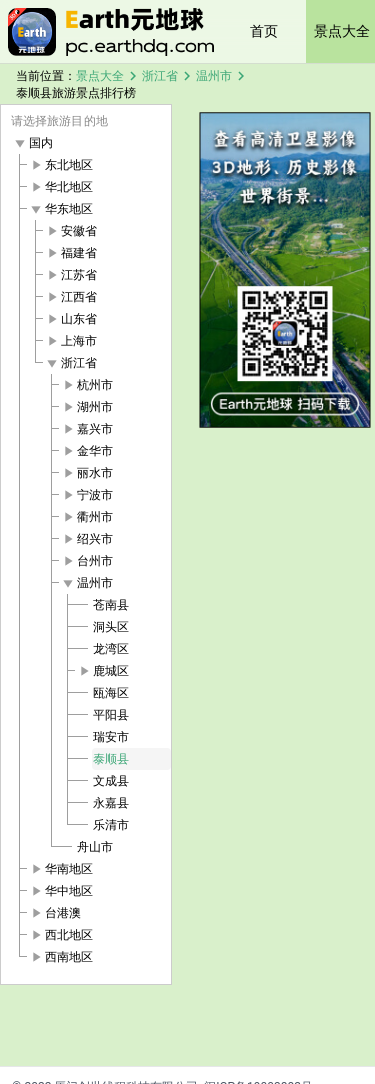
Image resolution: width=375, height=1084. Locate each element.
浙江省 (160, 76)
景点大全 (100, 76)
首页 (264, 31)
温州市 (214, 76)
